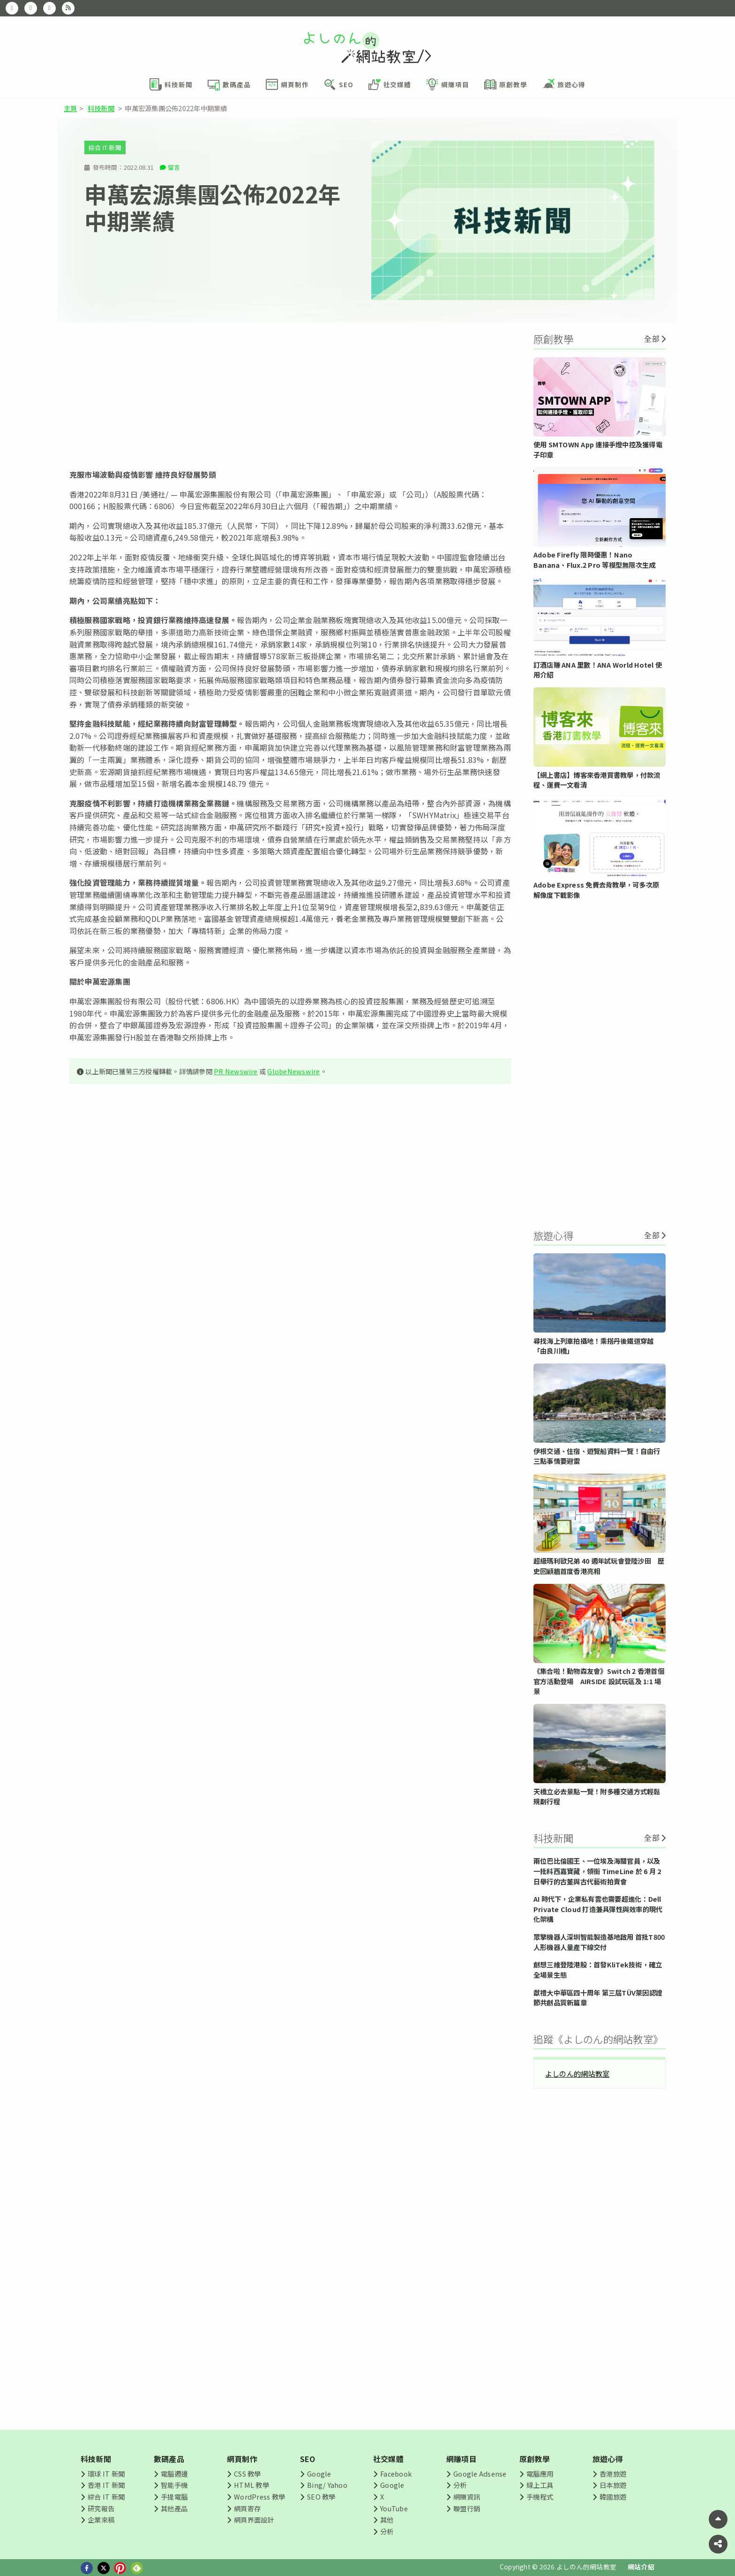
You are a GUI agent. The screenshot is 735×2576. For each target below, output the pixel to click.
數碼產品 (169, 2458)
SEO (307, 2458)
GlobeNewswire (293, 1071)
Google (319, 2473)
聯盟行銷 (466, 2508)
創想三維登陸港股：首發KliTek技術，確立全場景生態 (597, 1969)
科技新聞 (101, 108)
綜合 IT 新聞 (105, 147)
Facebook (396, 2473)
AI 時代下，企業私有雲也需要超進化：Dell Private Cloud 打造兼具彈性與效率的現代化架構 (597, 1909)
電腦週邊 (174, 2473)
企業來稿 (101, 2519)
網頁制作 (242, 2458)
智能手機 (174, 2485)
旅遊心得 (607, 2458)
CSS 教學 (247, 2473)
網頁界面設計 (254, 2519)
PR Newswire (236, 1071)
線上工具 (539, 2485)
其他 (386, 2519)
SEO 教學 (321, 2496)
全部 (651, 338)
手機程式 (539, 2496)
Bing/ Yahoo (327, 2485)
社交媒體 (388, 2458)
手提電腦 (174, 2496)
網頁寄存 (247, 2508)
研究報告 (101, 2508)
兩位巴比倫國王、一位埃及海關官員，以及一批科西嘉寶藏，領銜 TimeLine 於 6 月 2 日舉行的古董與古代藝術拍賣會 (597, 1871)
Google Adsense (479, 2473)
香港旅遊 (613, 2473)
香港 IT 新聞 (106, 2485)
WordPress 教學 (259, 2496)
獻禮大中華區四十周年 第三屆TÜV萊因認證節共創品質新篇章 (597, 1998)
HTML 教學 (251, 2485)
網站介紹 (641, 2566)
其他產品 (174, 2508)
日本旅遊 (613, 2485)
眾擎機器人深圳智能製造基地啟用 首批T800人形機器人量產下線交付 (599, 1942)
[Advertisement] (290, 395)
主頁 (70, 108)
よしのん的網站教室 (577, 2073)
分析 (386, 2531)
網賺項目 (461, 2458)
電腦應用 (539, 2473)
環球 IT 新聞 (106, 2473)
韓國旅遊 (613, 2496)
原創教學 (534, 2458)
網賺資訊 (466, 2496)
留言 (174, 167)
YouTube (394, 2508)
